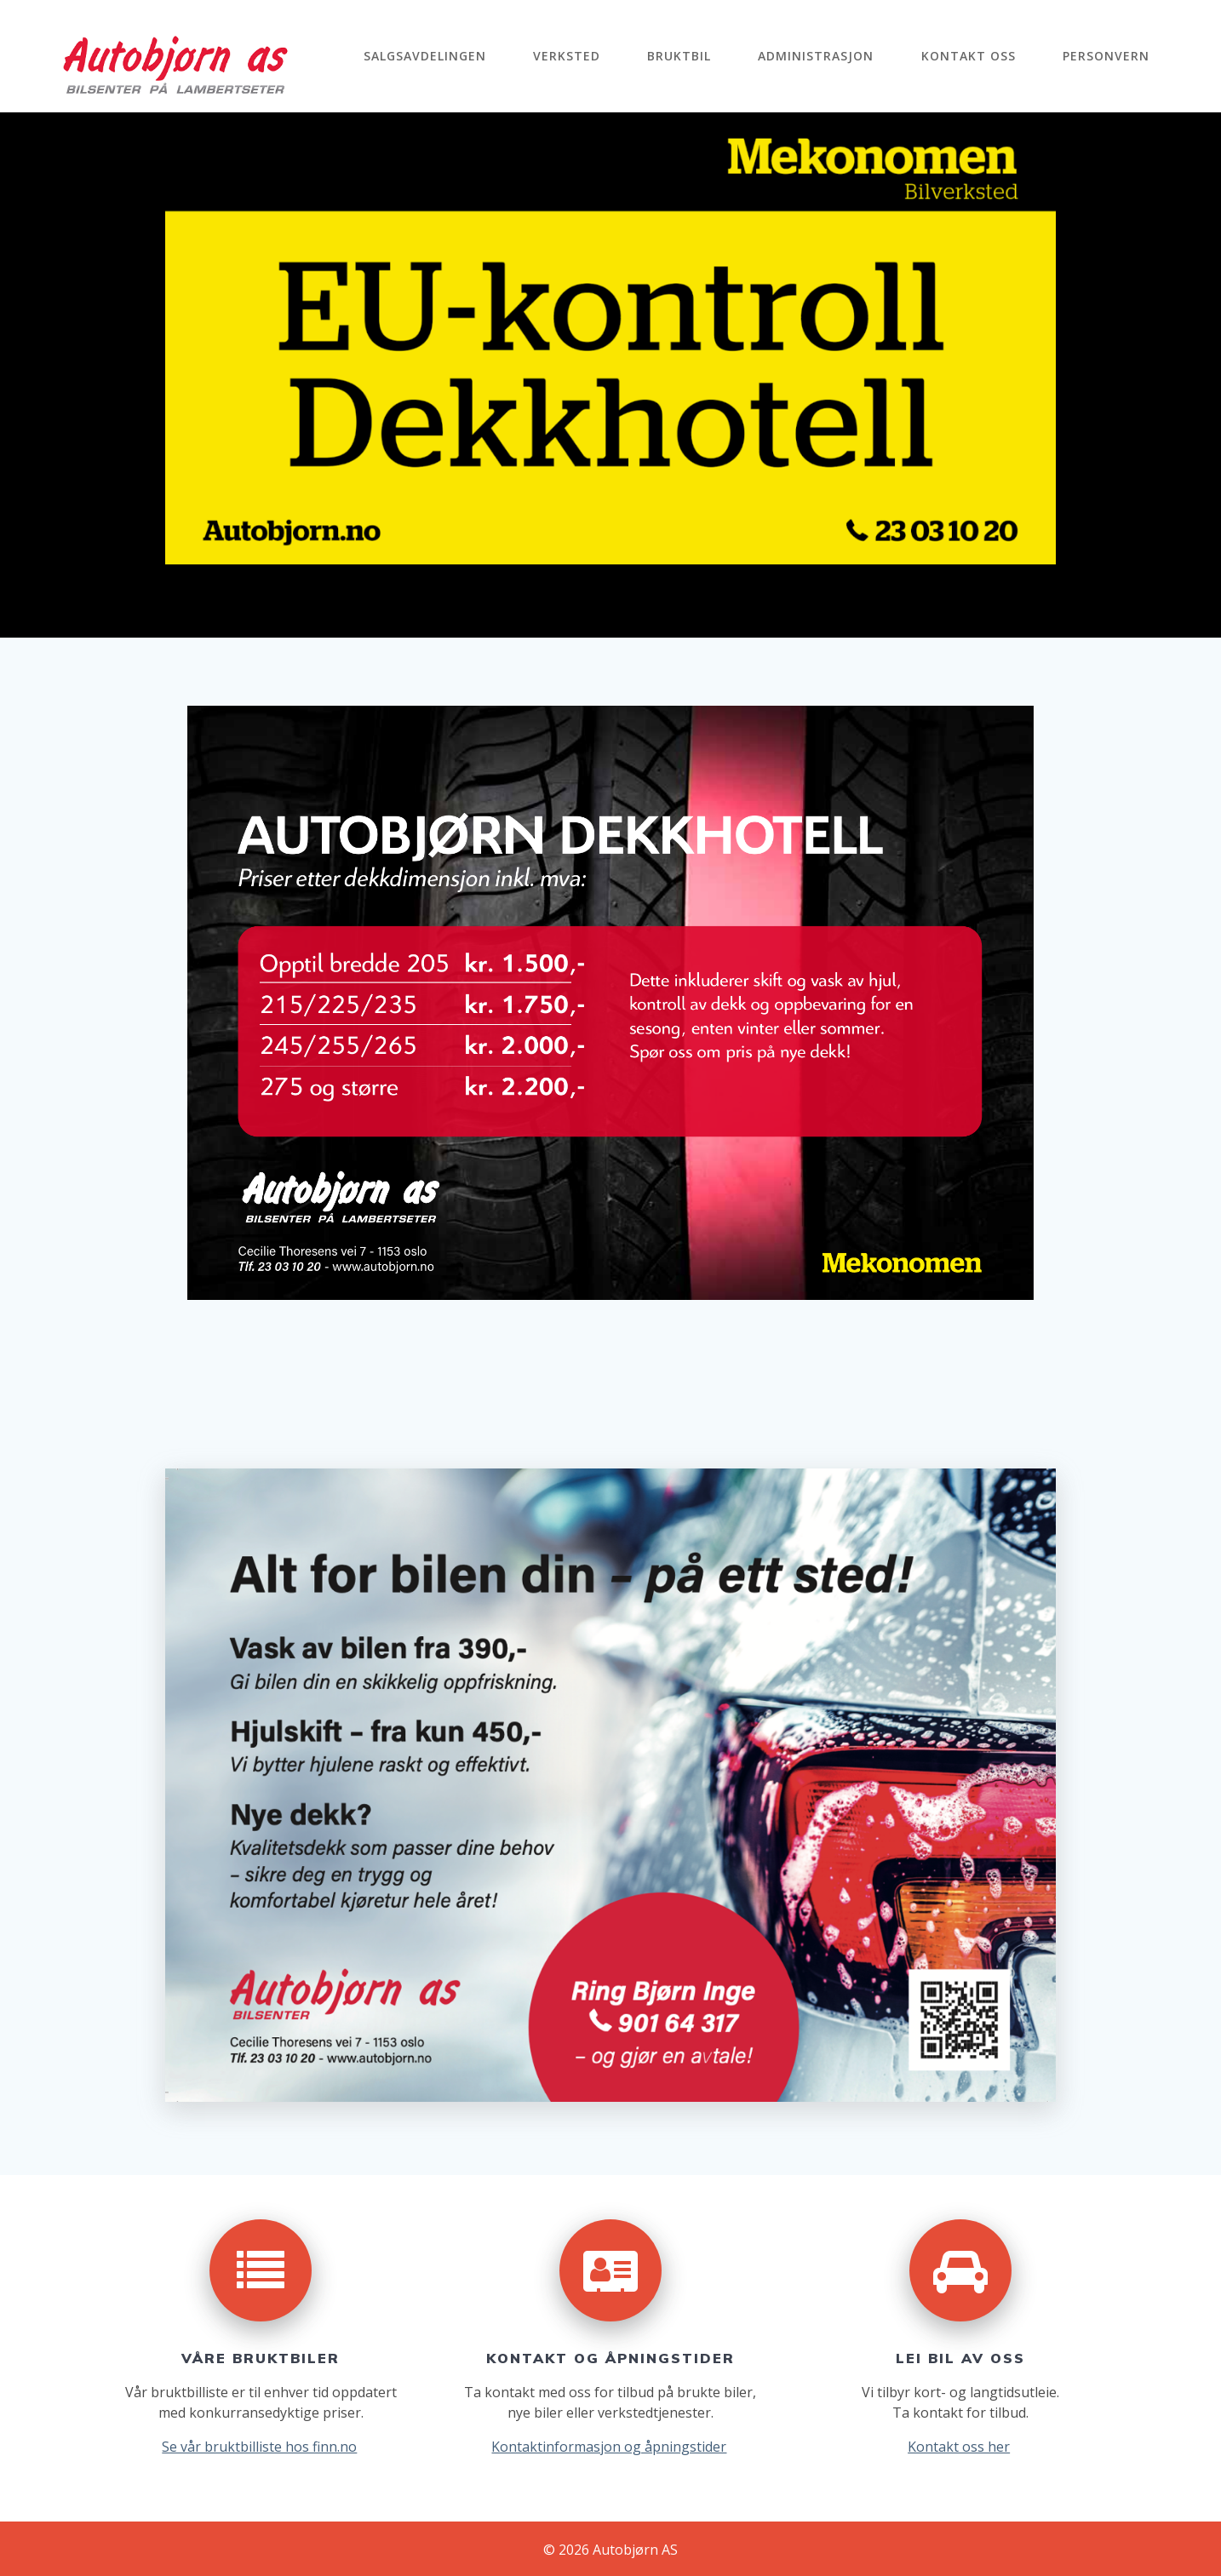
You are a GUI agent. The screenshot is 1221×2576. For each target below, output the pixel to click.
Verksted (566, 56)
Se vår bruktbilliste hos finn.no (259, 2446)
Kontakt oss (968, 56)
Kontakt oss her (959, 2446)
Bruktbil (679, 56)
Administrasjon (816, 56)
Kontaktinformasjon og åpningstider (608, 2446)
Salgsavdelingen (425, 56)
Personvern (1106, 56)
